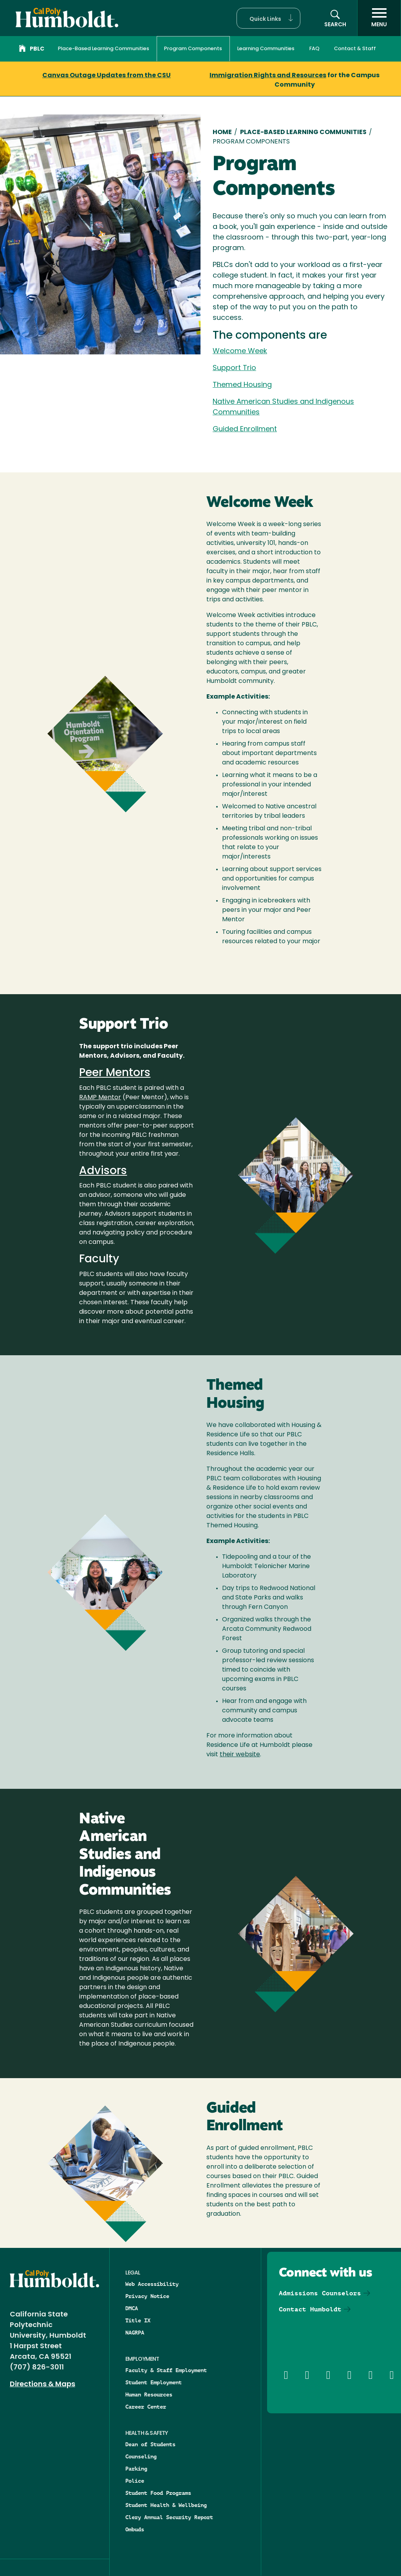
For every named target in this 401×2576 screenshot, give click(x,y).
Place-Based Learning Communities (103, 48)
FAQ (314, 48)
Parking (136, 2468)
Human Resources (148, 2394)
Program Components (193, 48)
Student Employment (153, 2382)
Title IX (137, 2320)
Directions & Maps (42, 2384)
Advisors (103, 1171)
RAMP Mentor (100, 1098)
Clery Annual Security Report (169, 2517)
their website (240, 1755)
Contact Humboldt (310, 2309)
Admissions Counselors (320, 2293)
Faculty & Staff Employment (166, 2370)
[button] (268, 18)
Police (134, 2481)
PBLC (31, 49)
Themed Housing (242, 385)
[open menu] (379, 18)
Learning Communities (265, 48)
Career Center (145, 2407)
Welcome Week (240, 351)
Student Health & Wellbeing (166, 2505)
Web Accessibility (152, 2284)
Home (222, 132)
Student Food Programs (158, 2493)
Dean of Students (150, 2444)
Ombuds (134, 2529)
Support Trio (234, 368)
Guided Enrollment (245, 429)
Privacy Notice (147, 2296)
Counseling (141, 2456)
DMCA (131, 2308)
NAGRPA (134, 2332)
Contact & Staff (355, 48)
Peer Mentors (114, 1073)
